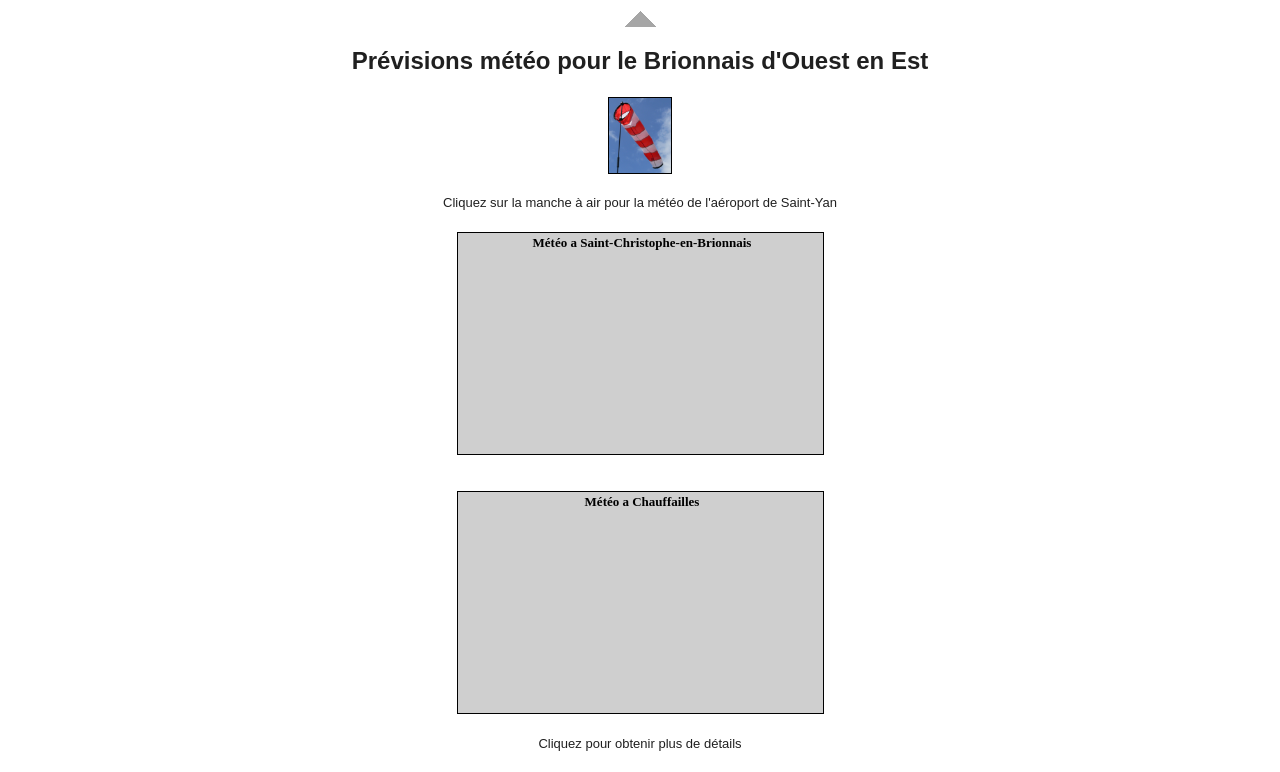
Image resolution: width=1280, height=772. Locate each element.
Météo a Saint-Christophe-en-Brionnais (642, 242)
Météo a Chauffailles (642, 501)
